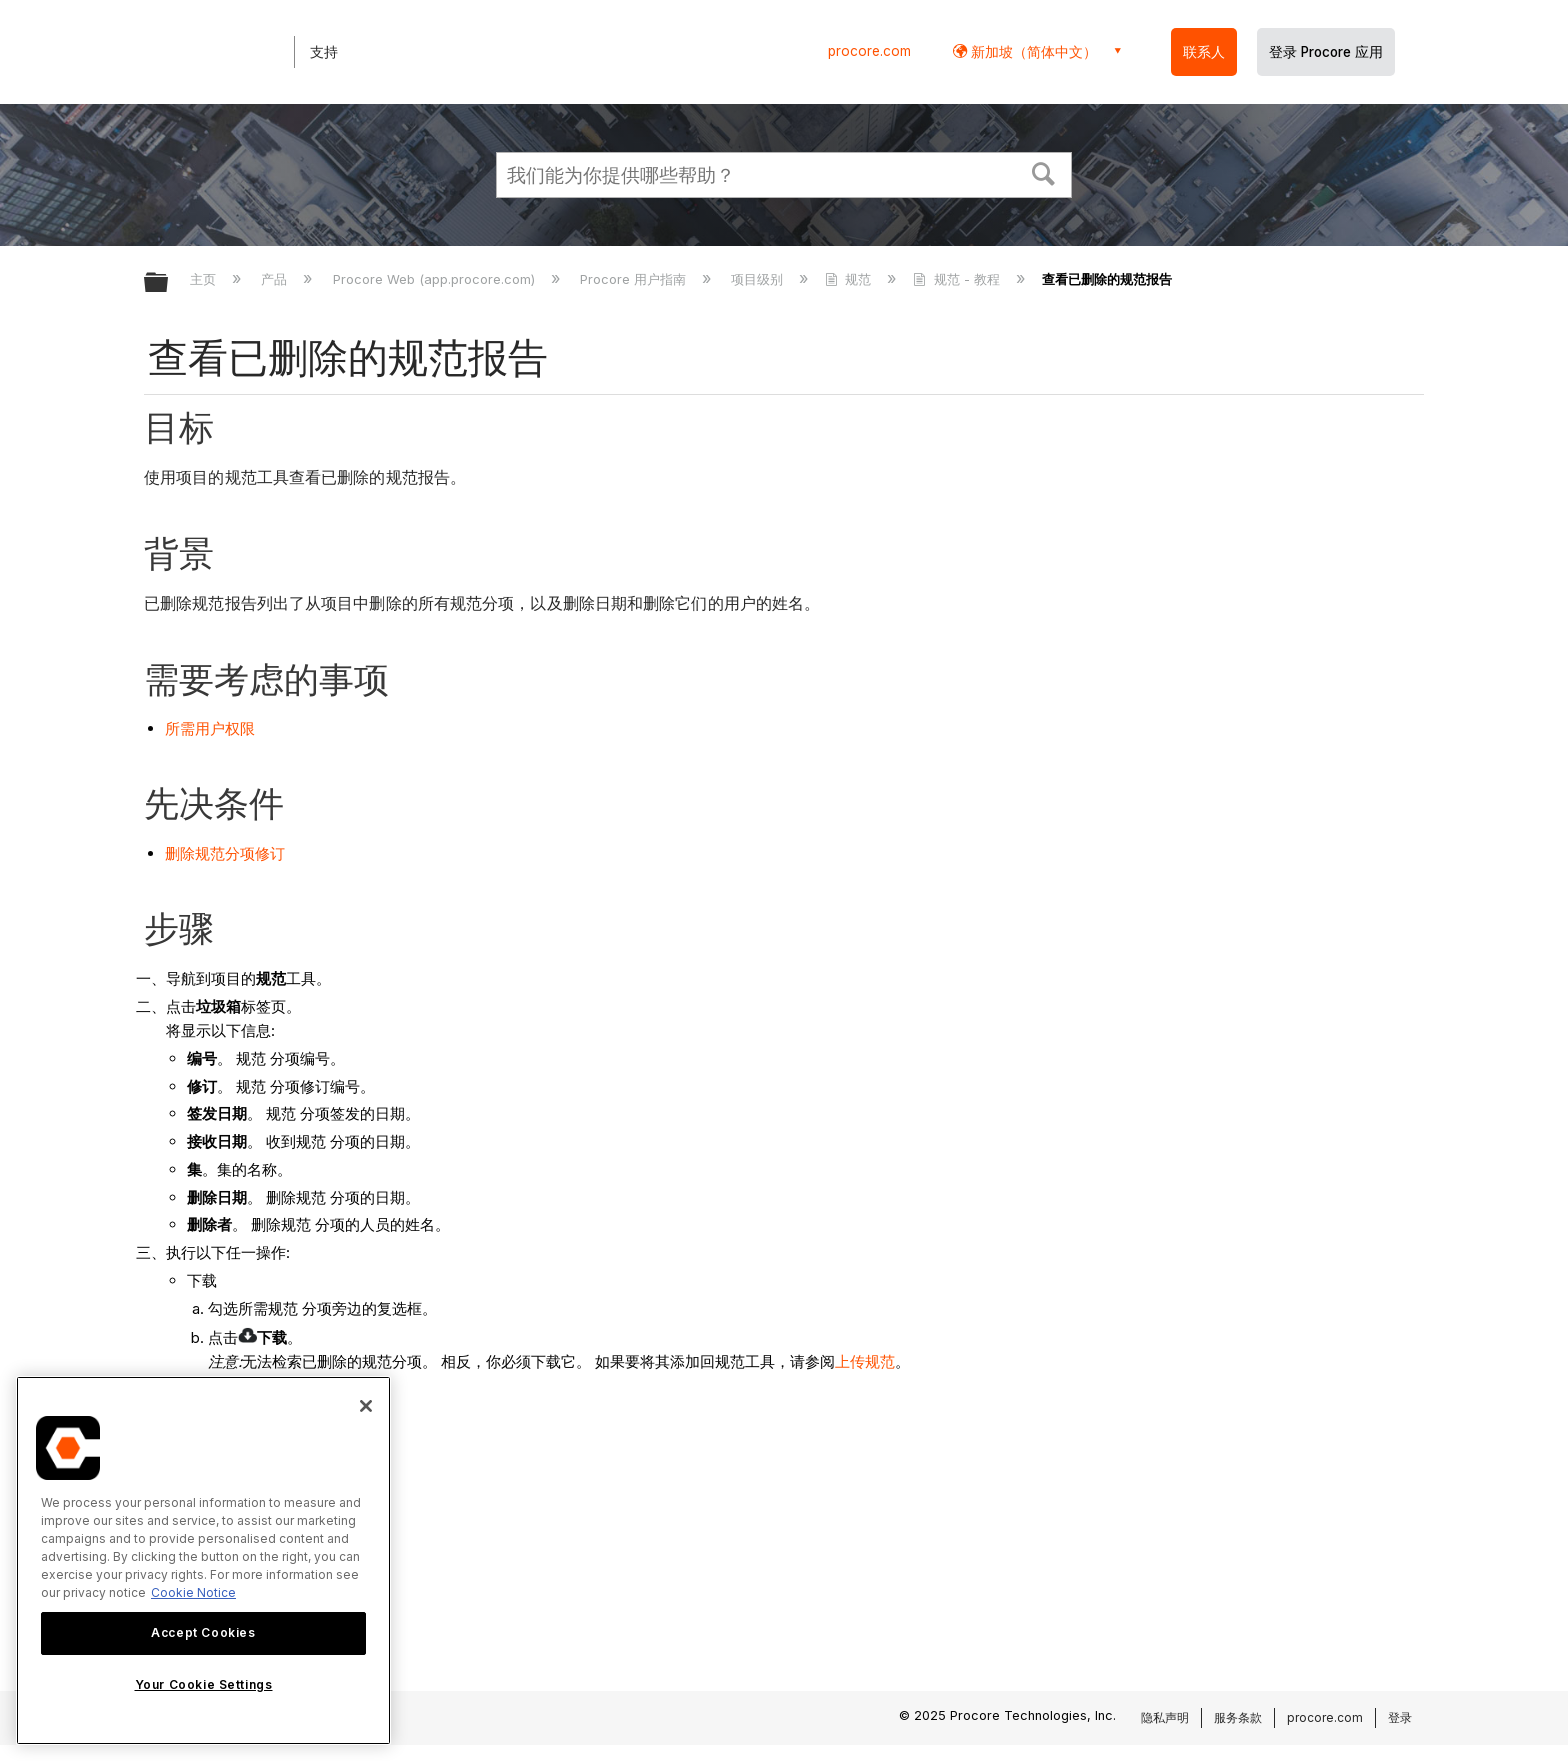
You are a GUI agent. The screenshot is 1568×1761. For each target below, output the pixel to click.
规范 (850, 279)
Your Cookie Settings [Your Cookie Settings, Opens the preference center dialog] (204, 1684)
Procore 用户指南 (635, 279)
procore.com (869, 51)
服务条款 (1238, 1717)
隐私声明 (1165, 1717)
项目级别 (759, 279)
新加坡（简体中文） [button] (1032, 51)
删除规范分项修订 (225, 853)
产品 (276, 279)
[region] (203, 1560)
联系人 (1204, 52)
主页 (205, 279)
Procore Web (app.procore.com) (436, 279)
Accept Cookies (203, 1632)
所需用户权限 (210, 728)
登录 (1400, 1717)
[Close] (366, 1406)
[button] (1044, 172)
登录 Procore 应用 (1326, 52)
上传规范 (865, 1361)
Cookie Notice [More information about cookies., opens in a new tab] (193, 1592)
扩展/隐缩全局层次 (169, 283)
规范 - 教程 (958, 279)
